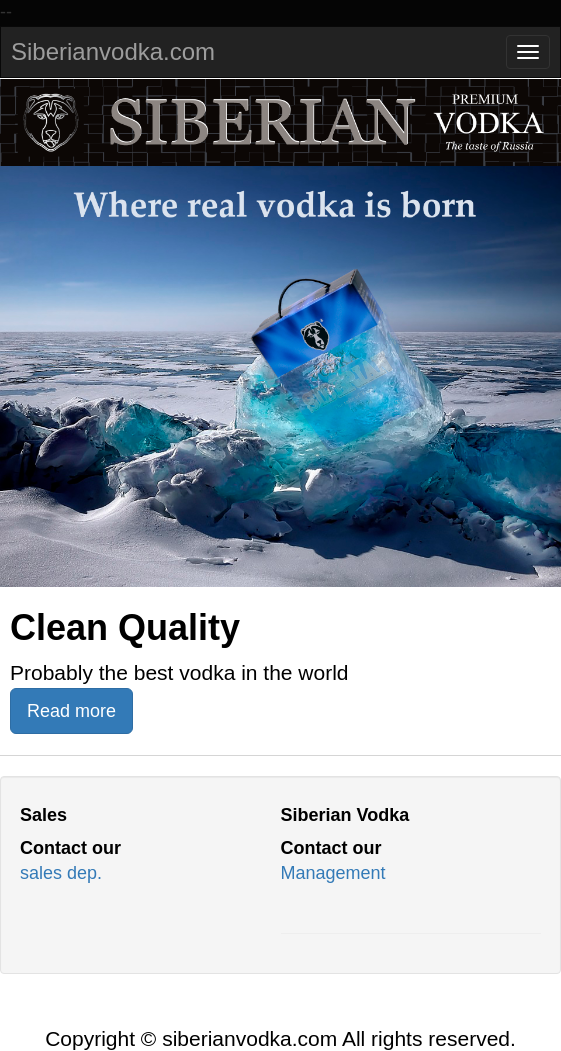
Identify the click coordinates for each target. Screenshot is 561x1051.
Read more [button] (71, 711)
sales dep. (61, 873)
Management (333, 873)
